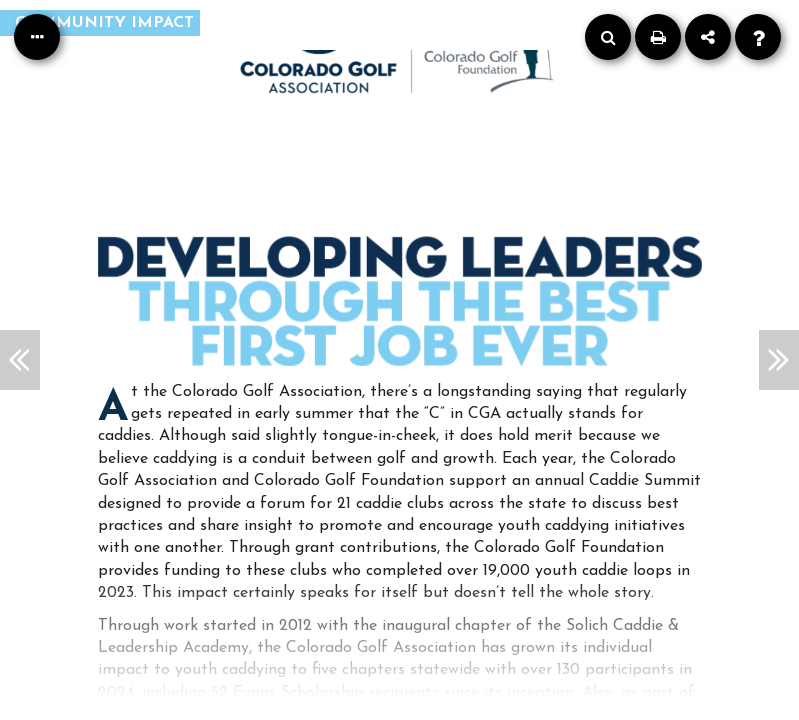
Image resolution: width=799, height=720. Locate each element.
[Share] (708, 37)
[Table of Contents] (37, 37)
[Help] (758, 37)
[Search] (608, 37)
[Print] (658, 37)
